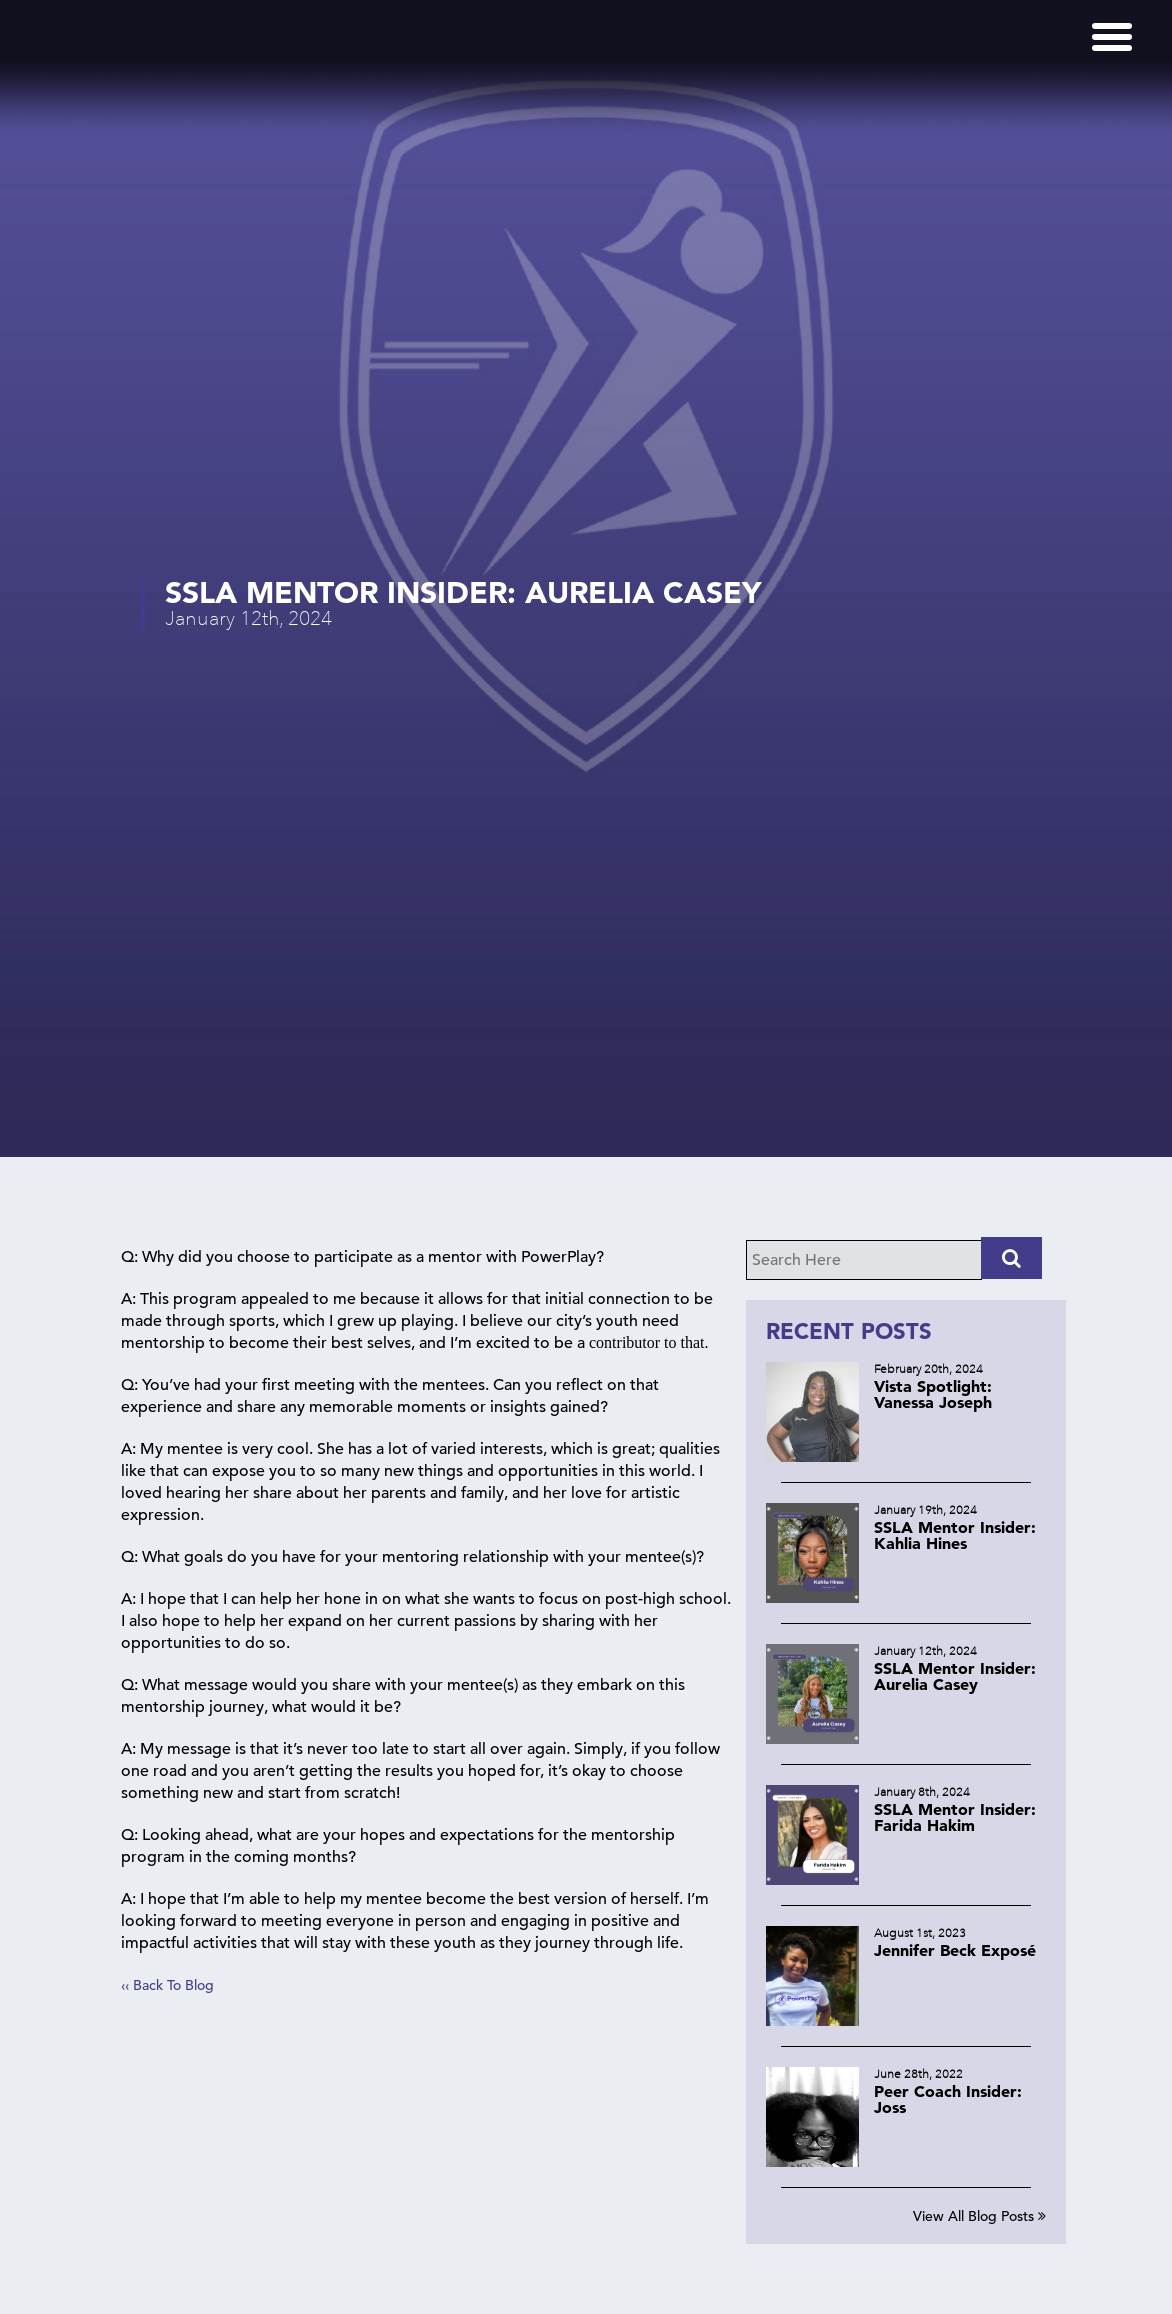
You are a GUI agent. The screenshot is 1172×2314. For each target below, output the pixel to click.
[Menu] (1112, 37)
